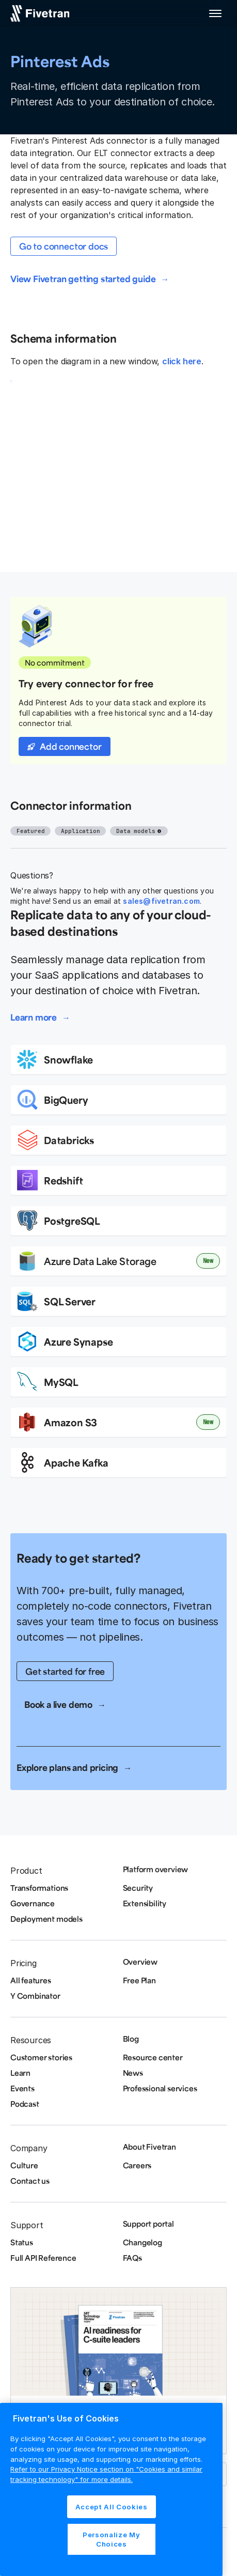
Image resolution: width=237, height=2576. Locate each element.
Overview (140, 1961)
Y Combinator (35, 1995)
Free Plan (139, 1980)
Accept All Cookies (111, 2507)
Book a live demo (58, 1704)
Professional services (160, 2088)
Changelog (142, 2242)
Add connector (71, 746)
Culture (24, 2165)
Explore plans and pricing (67, 1767)
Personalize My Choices (111, 2539)
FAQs (132, 2257)
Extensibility (145, 1903)
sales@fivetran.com (161, 901)
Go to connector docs (63, 246)
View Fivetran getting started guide (82, 278)
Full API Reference (43, 2257)
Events (22, 2088)
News (133, 2072)
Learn (20, 2072)
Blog (131, 2038)
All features (30, 1980)
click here (181, 361)
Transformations (39, 1887)
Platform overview (155, 1869)
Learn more (33, 1017)
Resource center (153, 2057)
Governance (32, 1903)
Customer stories (41, 2057)
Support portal (148, 2223)
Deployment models (46, 1918)
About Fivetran (149, 2146)
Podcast (24, 2103)
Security (138, 1887)
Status (21, 2242)
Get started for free (65, 1671)
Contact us (30, 2180)
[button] (215, 13)
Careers (137, 2165)
